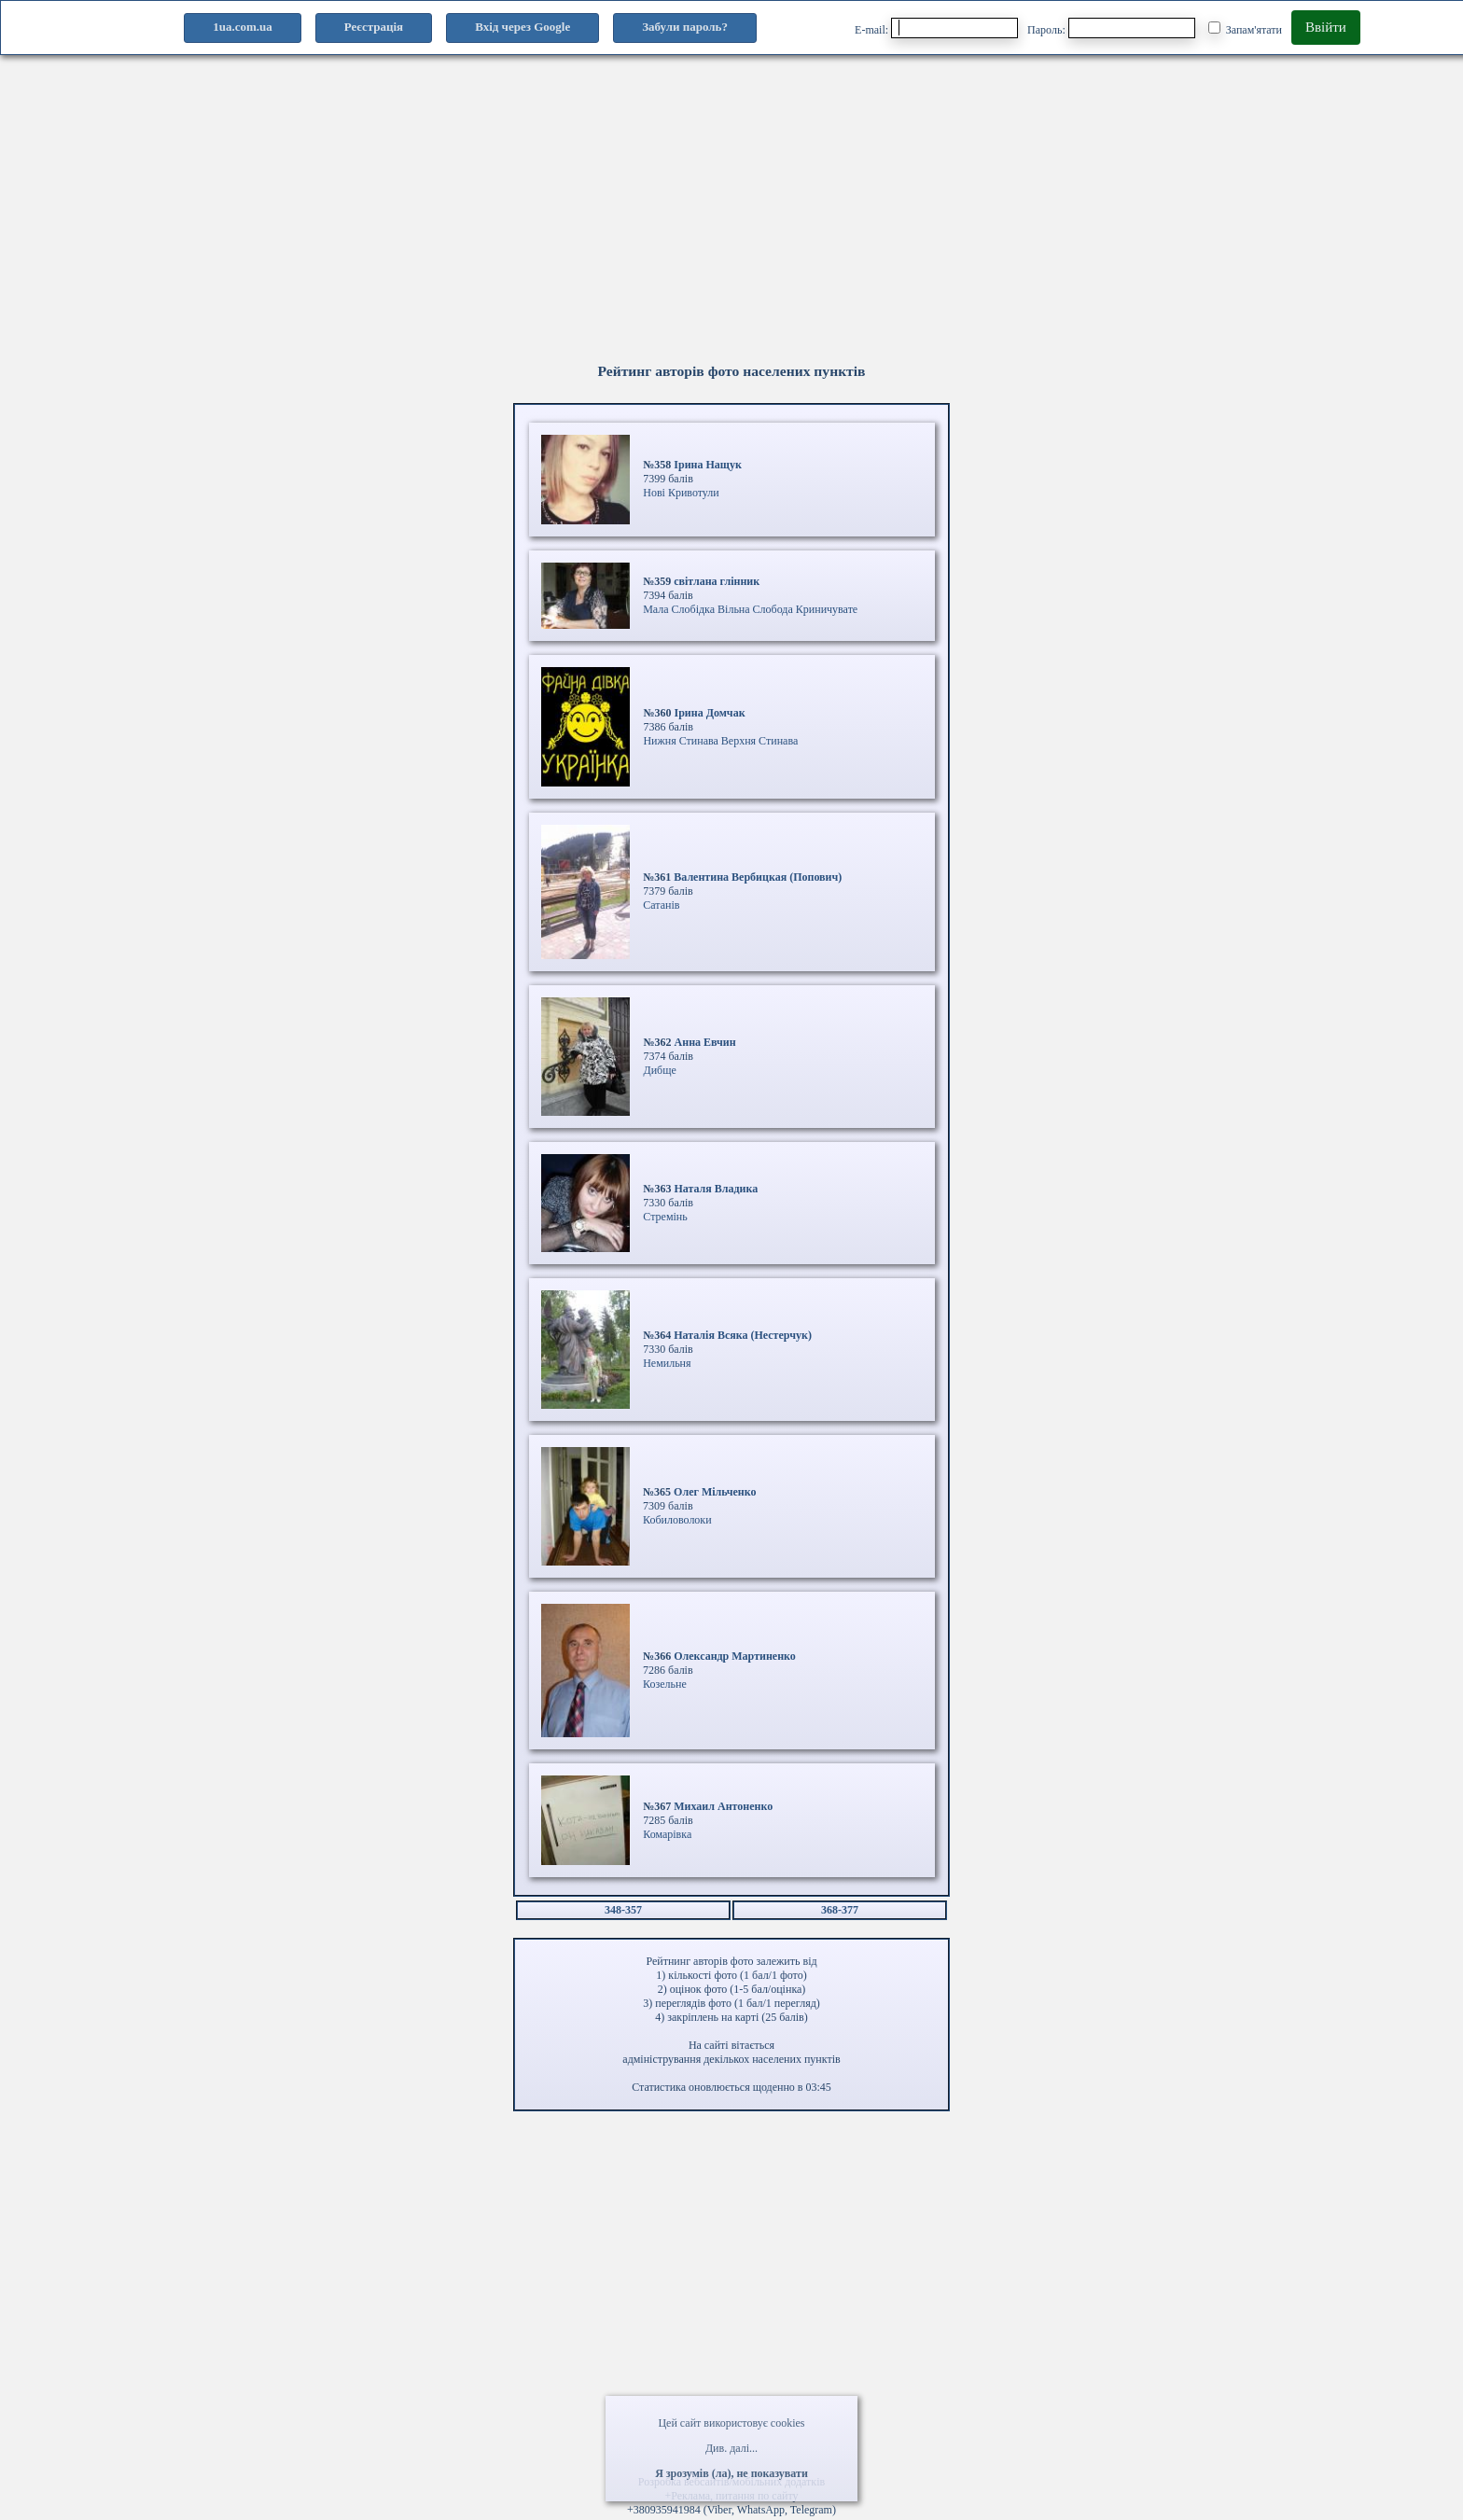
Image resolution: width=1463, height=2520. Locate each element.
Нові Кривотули (681, 492)
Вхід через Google (522, 27)
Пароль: (1111, 28)
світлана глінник (716, 581)
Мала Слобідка (679, 609)
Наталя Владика (716, 1188)
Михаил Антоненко (723, 1806)
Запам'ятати (1245, 28)
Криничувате (826, 609)
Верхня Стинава (759, 740)
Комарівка (667, 1834)
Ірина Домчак (709, 712)
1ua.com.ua (242, 27)
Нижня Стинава (680, 740)
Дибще (659, 1070)
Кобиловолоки (677, 1519)
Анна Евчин (705, 1042)
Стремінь (665, 1216)
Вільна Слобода (755, 609)
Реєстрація (373, 27)
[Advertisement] (560, 224)
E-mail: (936, 28)
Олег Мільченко (715, 1491)
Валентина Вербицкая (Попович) (758, 877)
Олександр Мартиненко (735, 1656)
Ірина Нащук (708, 464)
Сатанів (661, 905)
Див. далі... (731, 2448)
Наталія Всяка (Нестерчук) (743, 1335)
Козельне (665, 1684)
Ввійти (1325, 27)
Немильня (666, 1363)
